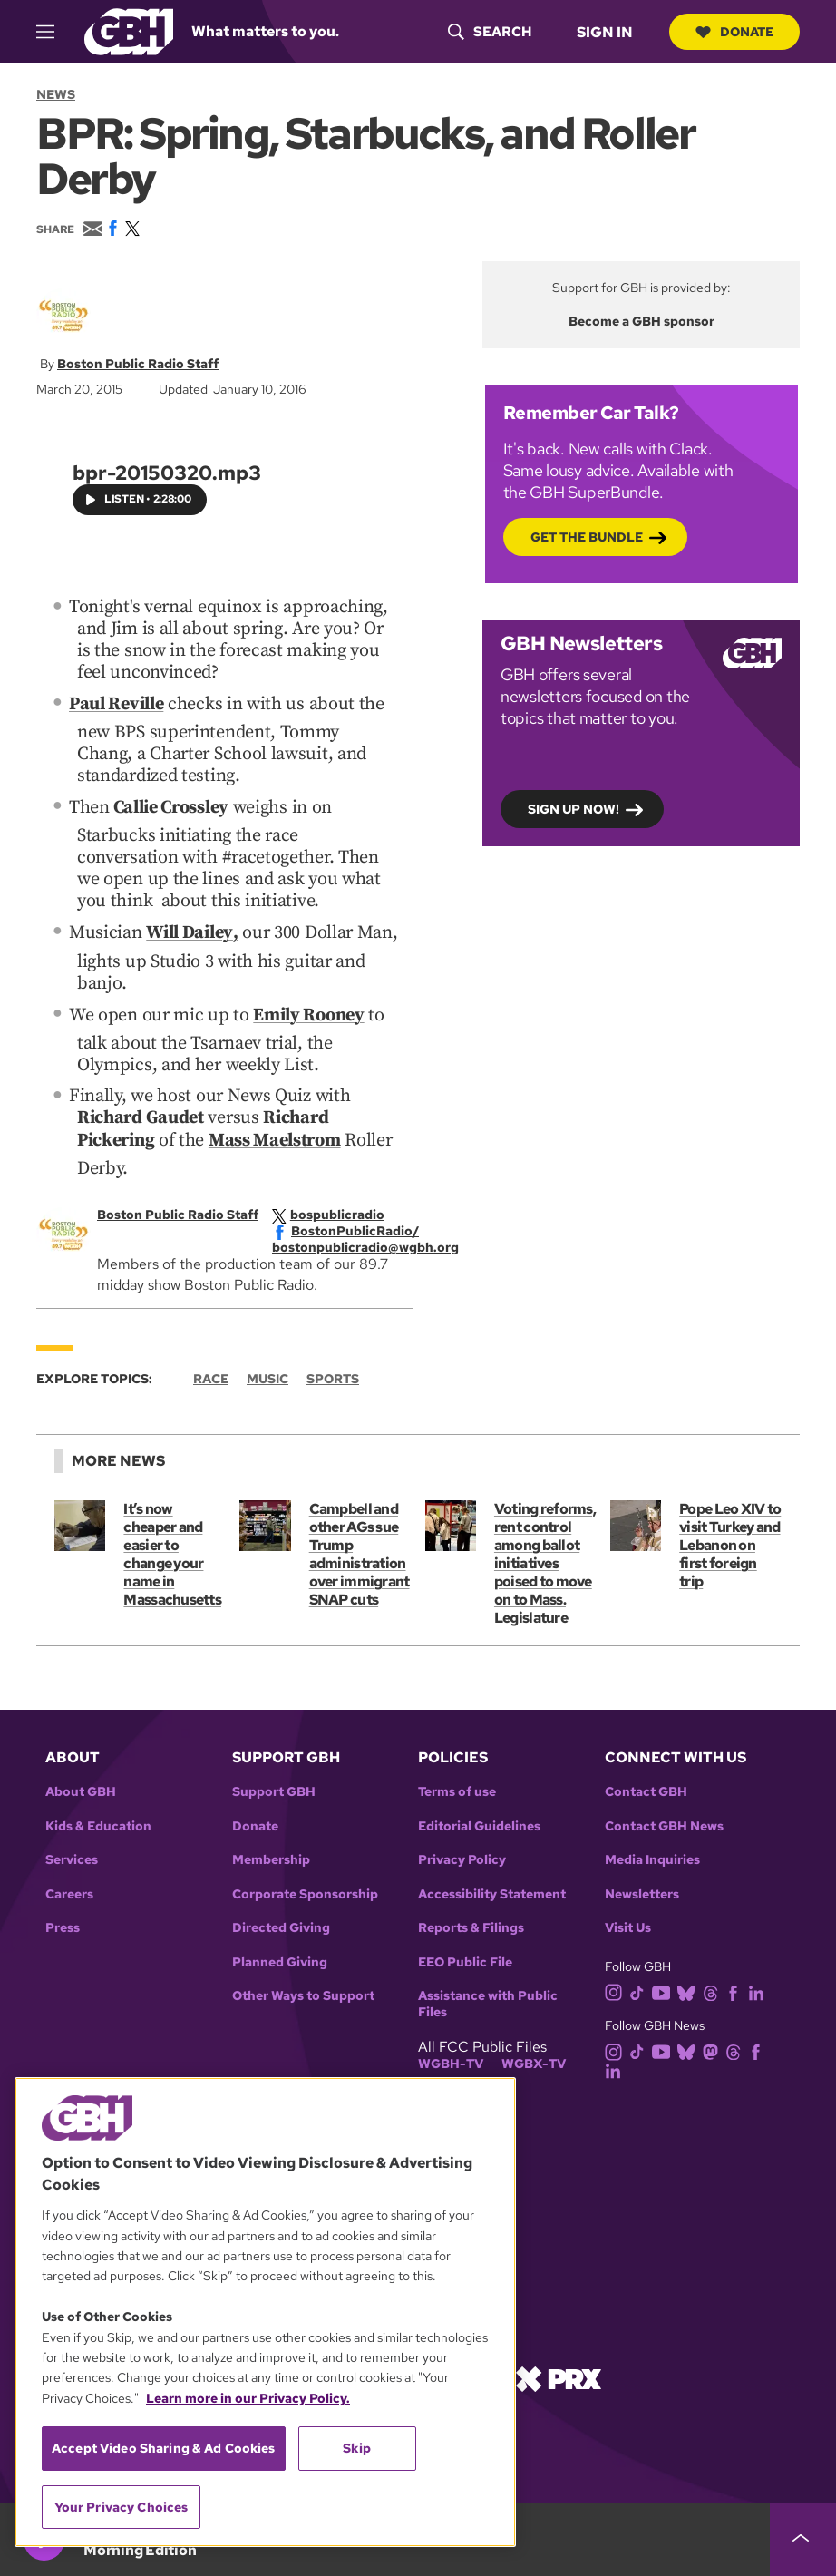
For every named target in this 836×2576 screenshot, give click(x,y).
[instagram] (617, 1985)
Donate (734, 32)
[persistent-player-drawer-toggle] (803, 2539)
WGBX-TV (533, 2057)
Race (210, 1372)
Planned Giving (279, 1956)
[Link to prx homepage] (558, 2371)
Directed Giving (281, 1921)
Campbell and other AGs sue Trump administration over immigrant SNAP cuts (359, 1548)
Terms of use (457, 1785)
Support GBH (274, 1785)
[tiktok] (640, 1985)
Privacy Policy (462, 1853)
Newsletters (642, 1888)
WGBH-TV (450, 2057)
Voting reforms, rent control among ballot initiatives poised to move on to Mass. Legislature (545, 1557)
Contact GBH (646, 1785)
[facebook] (358, 1224)
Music (267, 1372)
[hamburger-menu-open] (53, 32)
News (55, 94)
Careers (69, 1888)
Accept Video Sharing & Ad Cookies (164, 2448)
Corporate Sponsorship (305, 1888)
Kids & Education (98, 1820)
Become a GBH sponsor (641, 321)
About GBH (80, 1785)
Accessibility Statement (492, 1888)
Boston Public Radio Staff (138, 364)
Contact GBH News (664, 1820)
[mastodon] (714, 2044)
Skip (357, 2448)
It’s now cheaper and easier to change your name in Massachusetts (171, 1548)
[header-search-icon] (488, 32)
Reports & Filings (471, 1921)
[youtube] (664, 1985)
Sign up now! (573, 808)
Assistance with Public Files (488, 1998)
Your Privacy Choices (121, 2507)
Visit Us (628, 1921)
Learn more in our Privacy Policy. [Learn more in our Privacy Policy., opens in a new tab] (248, 2398)
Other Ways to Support (303, 1989)
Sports (332, 1372)
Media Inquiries (652, 1853)
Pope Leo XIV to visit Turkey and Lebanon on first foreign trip (730, 1539)
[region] (265, 2312)
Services (71, 1853)
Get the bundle (586, 536)
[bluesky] (689, 1985)
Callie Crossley (170, 805)
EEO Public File (465, 1956)
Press (62, 1921)
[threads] (714, 1985)
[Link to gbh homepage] (128, 30)
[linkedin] (760, 1985)
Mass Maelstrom (275, 1135)
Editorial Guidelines (479, 1820)
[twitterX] (341, 1208)
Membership (271, 1853)
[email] (378, 1241)
